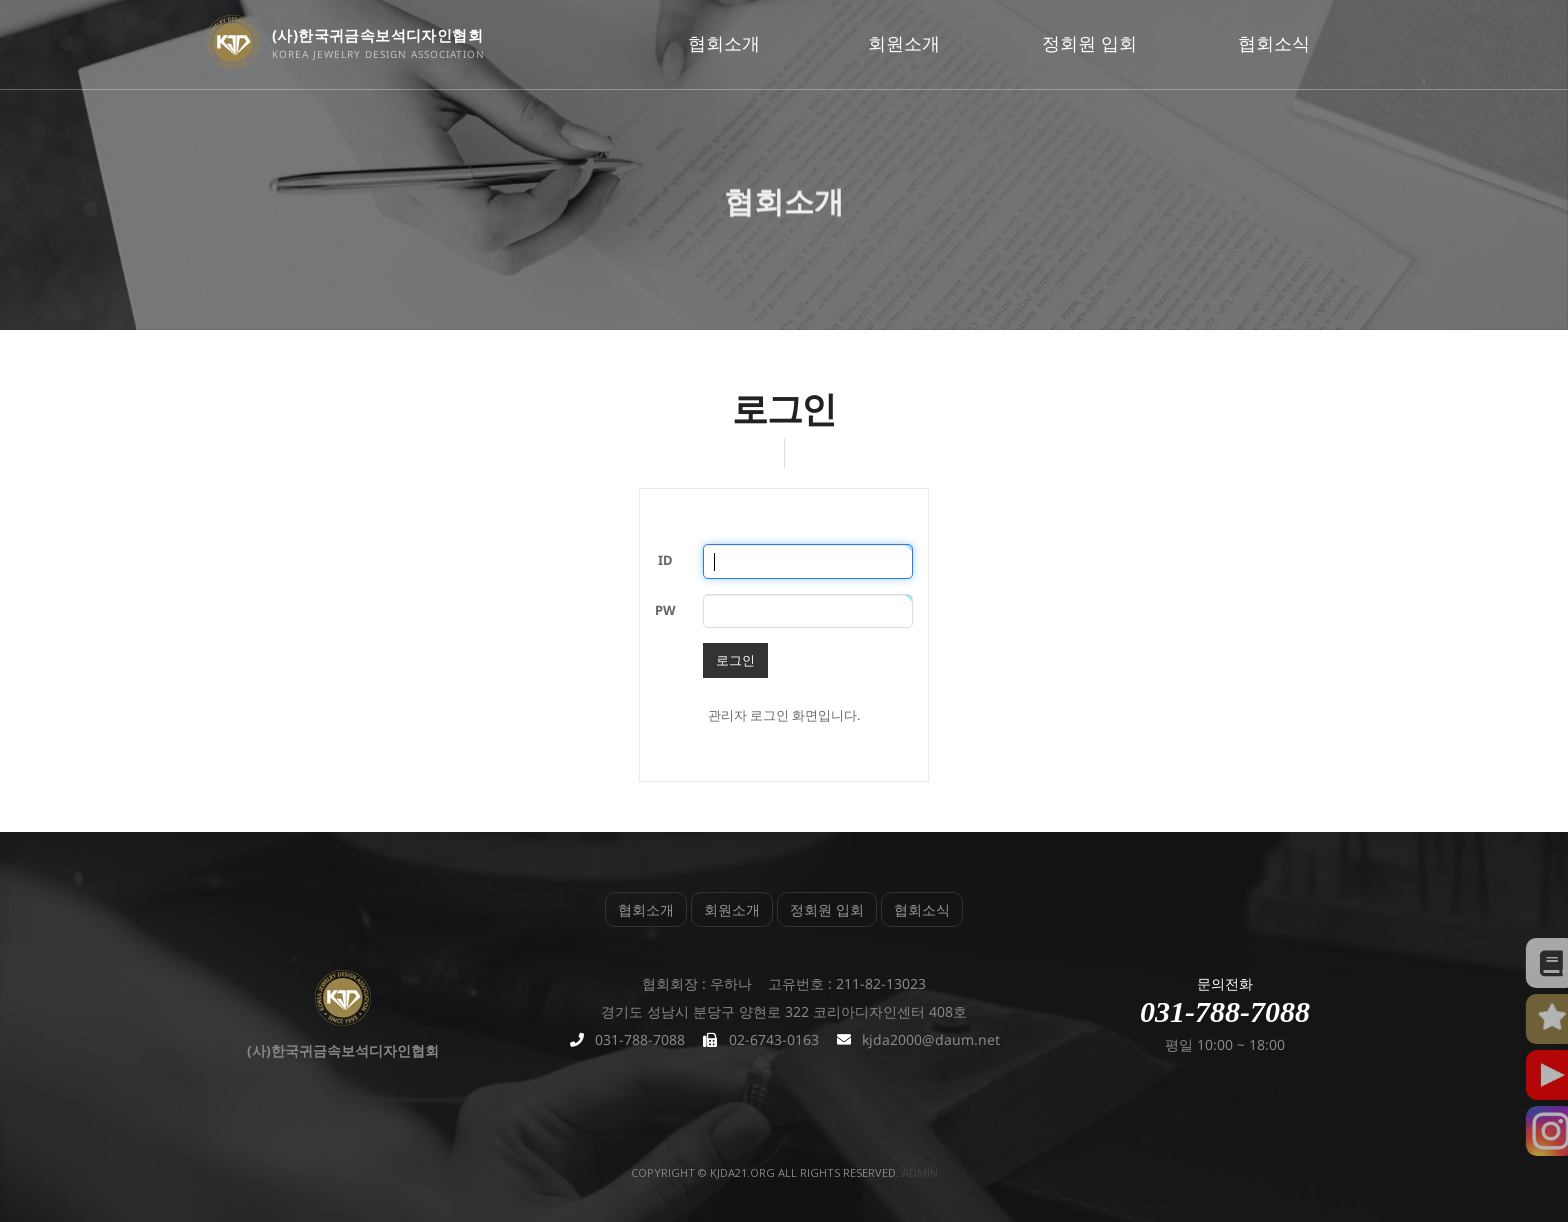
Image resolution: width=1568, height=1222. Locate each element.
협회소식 (1274, 43)
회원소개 (904, 43)
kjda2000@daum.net (931, 1039)
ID (665, 560)
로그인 (735, 660)
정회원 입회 (1089, 43)
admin (920, 1172)
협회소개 (724, 43)
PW (665, 610)
